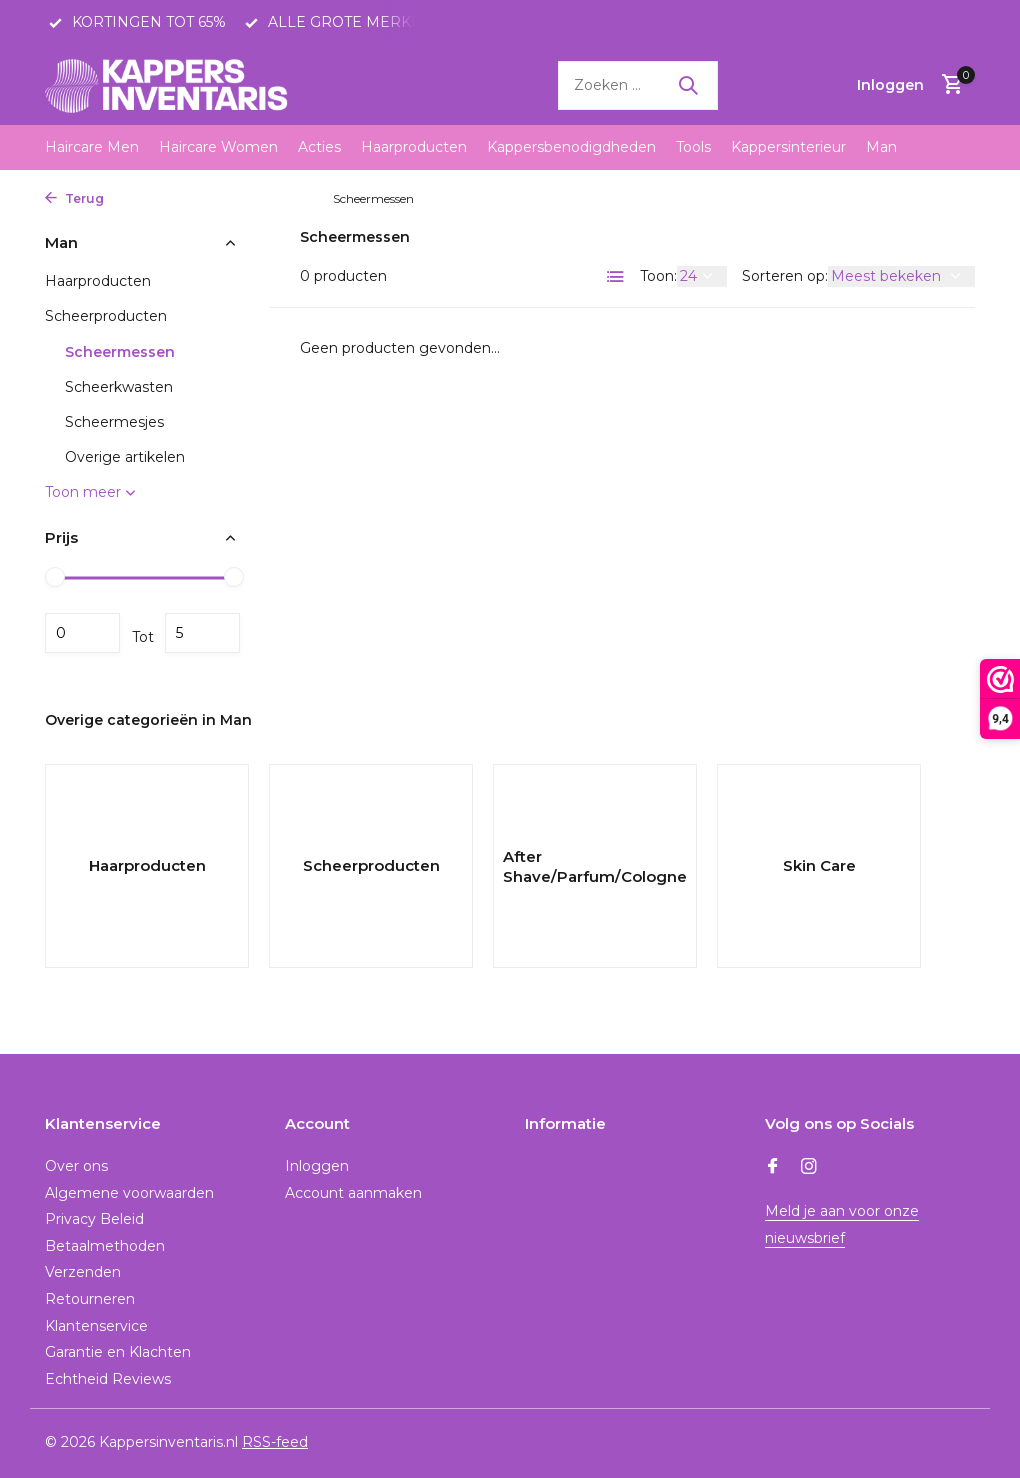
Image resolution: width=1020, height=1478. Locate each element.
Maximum (202, 633)
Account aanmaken (353, 1193)
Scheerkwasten (119, 387)
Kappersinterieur (788, 147)
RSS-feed (275, 1442)
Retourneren (90, 1299)
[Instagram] (809, 1168)
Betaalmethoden (105, 1246)
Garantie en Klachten (118, 1352)
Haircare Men (92, 147)
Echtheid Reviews (108, 1379)
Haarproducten (414, 147)
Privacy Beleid (94, 1219)
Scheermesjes (114, 422)
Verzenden (83, 1272)
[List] (616, 277)
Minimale (82, 633)
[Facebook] (773, 1168)
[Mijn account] (890, 85)
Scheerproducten (271, 198)
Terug (74, 198)
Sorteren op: (785, 276)
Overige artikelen (125, 457)
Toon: (658, 276)
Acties (319, 147)
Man (881, 147)
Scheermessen (120, 352)
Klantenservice (96, 1326)
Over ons (76, 1166)
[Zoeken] (638, 85)
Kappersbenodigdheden (571, 147)
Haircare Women (218, 147)
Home (138, 198)
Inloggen (317, 1166)
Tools (693, 147)
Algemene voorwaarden (129, 1193)
